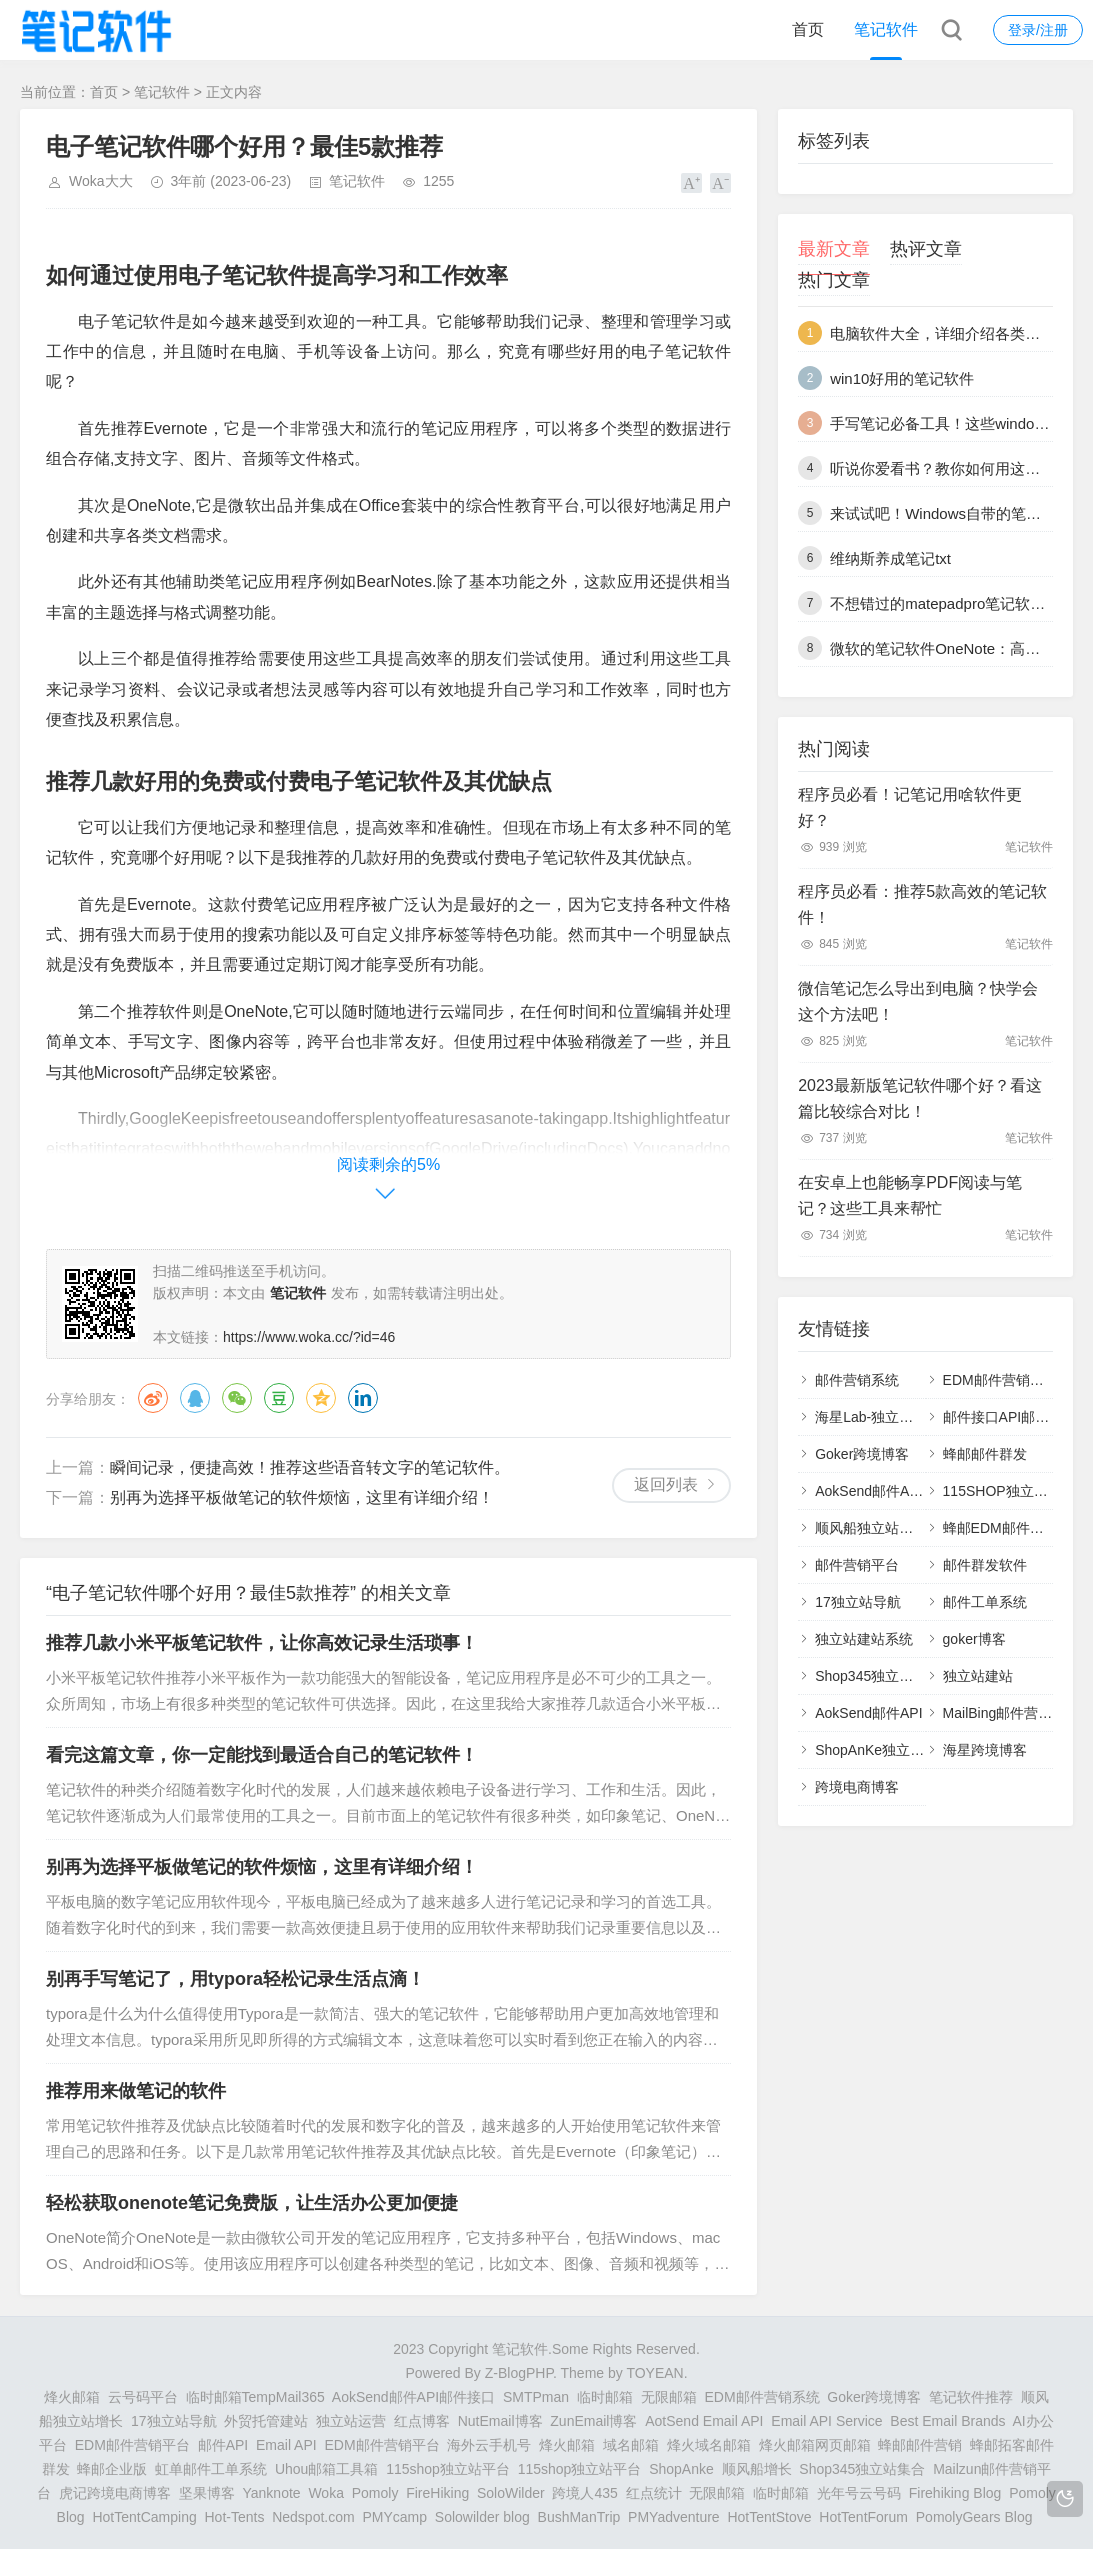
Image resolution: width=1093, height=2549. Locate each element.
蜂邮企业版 (112, 2469)
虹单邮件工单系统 (211, 2469)
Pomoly (375, 2493)
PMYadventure (674, 2517)
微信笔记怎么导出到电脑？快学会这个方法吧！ (918, 1001)
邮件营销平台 (857, 1565)
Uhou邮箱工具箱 (326, 2469)
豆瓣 (279, 1398)
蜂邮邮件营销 (920, 2445)
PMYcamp (394, 2517)
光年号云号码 (859, 2493)
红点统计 (654, 2493)
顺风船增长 (757, 2469)
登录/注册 (1038, 30)
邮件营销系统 (857, 1380)
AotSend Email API (704, 2421)
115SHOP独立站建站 (1009, 1491)
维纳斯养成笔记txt (890, 558)
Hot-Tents (234, 2517)
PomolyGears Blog (974, 2517)
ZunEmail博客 (593, 2421)
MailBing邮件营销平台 (1012, 1713)
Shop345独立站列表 (878, 1676)
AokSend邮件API (868, 1713)
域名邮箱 (631, 2445)
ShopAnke (681, 2469)
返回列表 (666, 1484)
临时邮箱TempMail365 (255, 2397)
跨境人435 (584, 2493)
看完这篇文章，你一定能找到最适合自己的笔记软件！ (262, 1755)
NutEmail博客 (500, 2421)
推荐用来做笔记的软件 (136, 2091)
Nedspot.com (313, 2517)
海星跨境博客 (985, 1750)
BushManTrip (579, 2517)
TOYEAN (654, 2373)
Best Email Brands (947, 2421)
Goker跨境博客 (862, 1454)
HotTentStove (769, 2517)
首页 (808, 29)
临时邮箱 (605, 2397)
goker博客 (974, 1639)
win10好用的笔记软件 (902, 378)
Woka (326, 2493)
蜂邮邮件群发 (985, 1454)
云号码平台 (143, 2397)
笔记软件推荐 (971, 2397)
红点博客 (422, 2421)
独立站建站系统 (864, 1639)
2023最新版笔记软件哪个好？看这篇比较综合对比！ (920, 1098)
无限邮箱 (669, 2397)
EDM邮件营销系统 (1000, 1380)
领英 (363, 1398)
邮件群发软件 (985, 1565)
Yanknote (272, 2493)
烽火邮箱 (72, 2397)
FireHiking (437, 2493)
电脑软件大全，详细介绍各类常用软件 (957, 333)
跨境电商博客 (857, 1787)
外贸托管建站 (266, 2421)
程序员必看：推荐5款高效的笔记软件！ (922, 904)
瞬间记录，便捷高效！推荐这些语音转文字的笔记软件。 (310, 1467)
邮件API (223, 2445)
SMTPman (536, 2397)
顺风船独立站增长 (871, 1528)
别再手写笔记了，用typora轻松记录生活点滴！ (235, 1979)
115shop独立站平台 (448, 2469)
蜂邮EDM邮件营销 (1000, 1528)
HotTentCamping (144, 2517)
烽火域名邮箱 (709, 2445)
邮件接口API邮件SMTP (1015, 1417)
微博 (153, 1398)
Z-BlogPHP (519, 2373)
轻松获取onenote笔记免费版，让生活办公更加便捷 (252, 2203)
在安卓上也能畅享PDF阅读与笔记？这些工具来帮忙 (910, 1195)
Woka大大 (101, 181)
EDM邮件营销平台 (132, 2445)
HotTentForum (863, 2517)
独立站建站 (978, 1676)
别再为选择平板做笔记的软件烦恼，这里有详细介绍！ (302, 1497)
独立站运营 (351, 2421)
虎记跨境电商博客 (115, 2493)
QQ (195, 1398)
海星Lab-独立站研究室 (885, 1417)
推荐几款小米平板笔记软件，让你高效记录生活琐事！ (262, 1643)
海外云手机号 (489, 2445)
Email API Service (826, 2421)
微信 (237, 1398)
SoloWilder (511, 2493)
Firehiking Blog (955, 2493)
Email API (286, 2445)
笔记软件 (886, 29)
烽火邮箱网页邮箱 (815, 2445)
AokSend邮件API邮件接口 (896, 1491)
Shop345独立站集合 (862, 2469)
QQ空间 (321, 1398)
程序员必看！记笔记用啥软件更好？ (910, 807)
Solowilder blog (482, 2517)
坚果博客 (207, 2493)
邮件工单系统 (985, 1602)
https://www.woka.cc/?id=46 (309, 1337)
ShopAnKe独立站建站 (883, 1750)
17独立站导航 (858, 1602)
